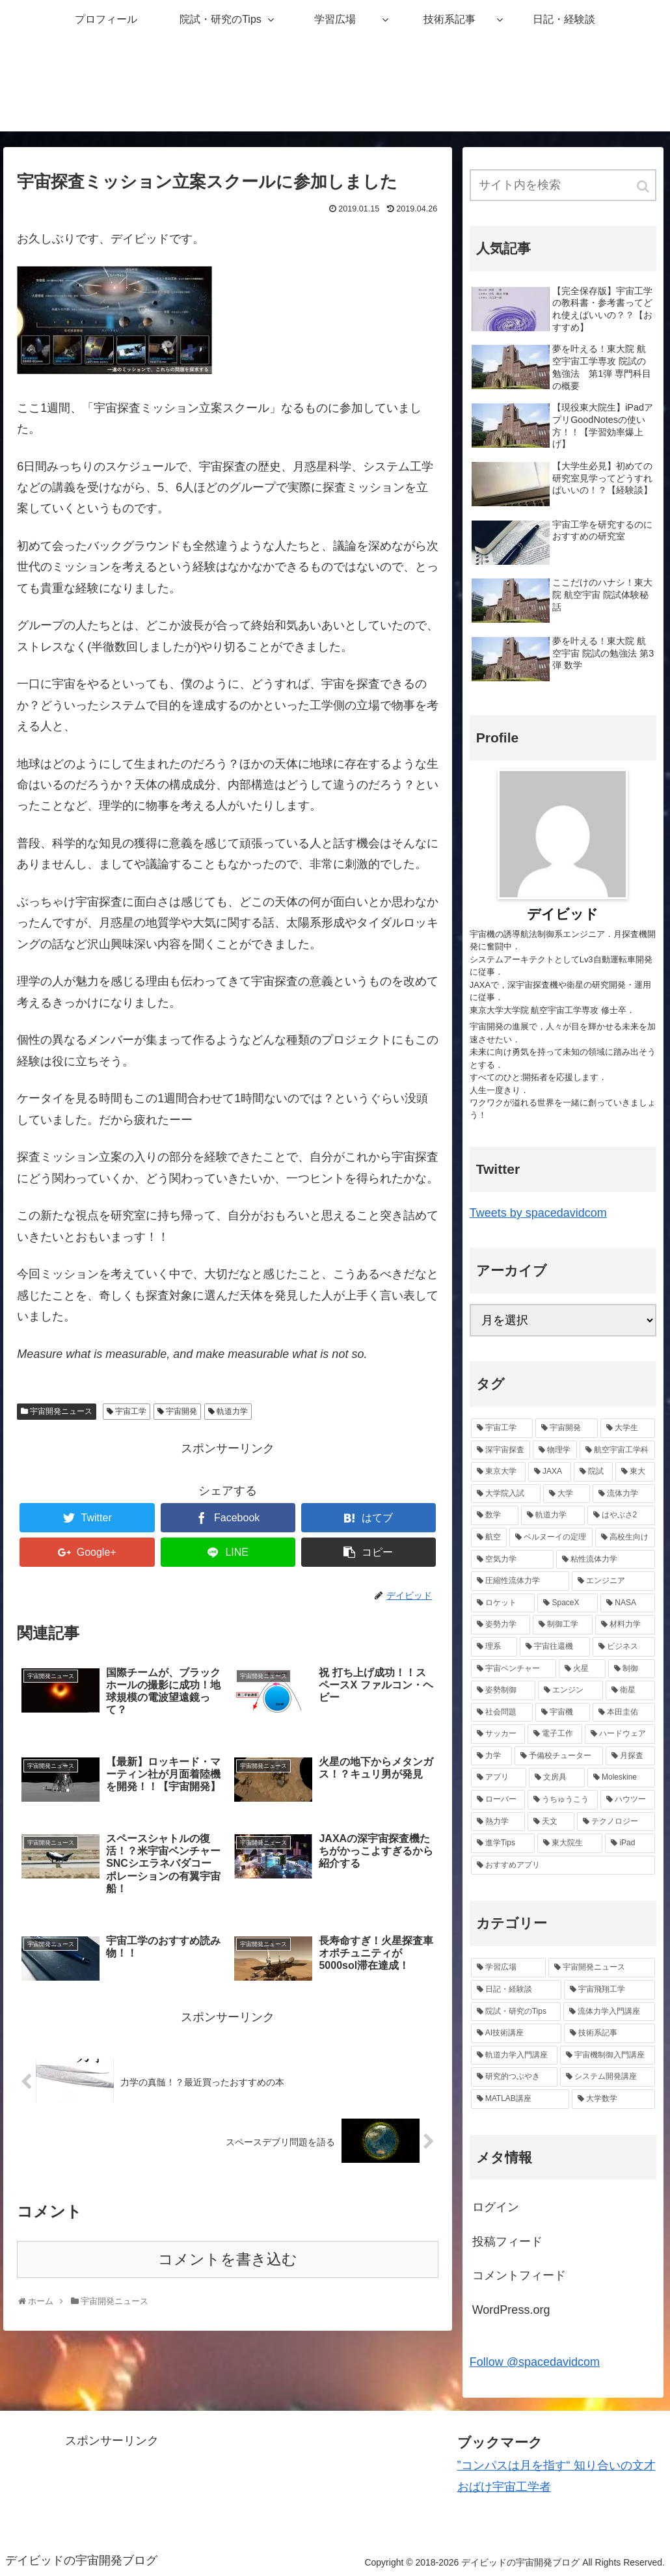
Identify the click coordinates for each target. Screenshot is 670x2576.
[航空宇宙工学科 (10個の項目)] (617, 1450)
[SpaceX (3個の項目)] (567, 1603)
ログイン (495, 2207)
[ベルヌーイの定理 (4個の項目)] (551, 1537)
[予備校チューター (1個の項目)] (559, 1756)
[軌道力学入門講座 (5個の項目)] (514, 2055)
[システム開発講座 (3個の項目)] (607, 2077)
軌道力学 (232, 1411)
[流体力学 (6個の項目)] (624, 1494)
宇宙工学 (130, 1411)
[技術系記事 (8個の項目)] (609, 2033)
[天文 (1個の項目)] (551, 1822)
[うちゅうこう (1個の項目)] (563, 1800)
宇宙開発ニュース (61, 1411)
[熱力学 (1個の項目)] (498, 1822)
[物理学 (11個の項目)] (555, 1450)
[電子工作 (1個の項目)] (555, 1734)
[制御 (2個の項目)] (631, 1669)
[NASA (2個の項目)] (627, 1603)
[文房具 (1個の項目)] (557, 1777)
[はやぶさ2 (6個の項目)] (621, 1515)
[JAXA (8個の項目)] (549, 1472)
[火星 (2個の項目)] (582, 1669)
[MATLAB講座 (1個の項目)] (520, 2099)
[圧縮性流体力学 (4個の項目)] (520, 1581)
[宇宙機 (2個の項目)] (562, 1712)
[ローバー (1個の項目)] (498, 1800)
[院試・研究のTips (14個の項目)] (516, 2012)
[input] (563, 185)
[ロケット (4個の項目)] (503, 1603)
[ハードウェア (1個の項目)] (620, 1734)
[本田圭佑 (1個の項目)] (624, 1712)
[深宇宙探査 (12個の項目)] (501, 1450)
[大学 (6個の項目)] (566, 1494)
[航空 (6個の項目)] (489, 1537)
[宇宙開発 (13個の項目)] (566, 1428)
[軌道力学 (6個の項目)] (552, 1515)
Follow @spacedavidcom (535, 2361)
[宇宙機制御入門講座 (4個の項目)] (607, 2055)
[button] (644, 186)
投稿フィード (507, 2241)
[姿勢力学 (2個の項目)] (501, 1624)
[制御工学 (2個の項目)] (563, 1624)
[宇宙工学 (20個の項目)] (502, 1428)
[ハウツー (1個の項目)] (627, 1800)
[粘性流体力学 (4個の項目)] (605, 1559)
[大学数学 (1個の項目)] (613, 2099)
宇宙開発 (181, 1411)
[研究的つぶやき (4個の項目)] (514, 2077)
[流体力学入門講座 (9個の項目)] (608, 2012)
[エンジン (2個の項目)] (570, 1690)
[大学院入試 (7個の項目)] (506, 1494)
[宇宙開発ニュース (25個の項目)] (601, 1967)
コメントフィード (519, 2275)
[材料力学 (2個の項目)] (625, 1624)
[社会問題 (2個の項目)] (502, 1712)
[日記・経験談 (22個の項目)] (516, 1990)
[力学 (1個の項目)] (492, 1756)
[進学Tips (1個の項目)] (503, 1843)
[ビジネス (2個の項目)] (624, 1647)
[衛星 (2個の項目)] (630, 1690)
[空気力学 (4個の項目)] (512, 1559)
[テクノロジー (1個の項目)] (616, 1822)
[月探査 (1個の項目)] (630, 1756)
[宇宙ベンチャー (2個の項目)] (514, 1669)
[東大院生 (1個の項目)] (569, 1843)
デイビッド (562, 913)
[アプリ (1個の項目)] (499, 1777)
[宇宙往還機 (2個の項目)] (555, 1647)
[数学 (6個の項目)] (494, 1515)
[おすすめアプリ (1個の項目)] (563, 1865)
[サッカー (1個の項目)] (498, 1734)
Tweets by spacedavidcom (538, 1212)
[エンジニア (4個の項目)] (613, 1581)
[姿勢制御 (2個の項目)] (503, 1690)
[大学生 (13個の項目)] (627, 1428)
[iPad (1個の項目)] (629, 1843)
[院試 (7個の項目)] (593, 1472)
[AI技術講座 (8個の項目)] (516, 2033)
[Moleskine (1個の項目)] (621, 1777)
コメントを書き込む (227, 2259)
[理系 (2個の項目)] (494, 1647)
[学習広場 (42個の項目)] (508, 1967)
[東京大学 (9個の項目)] (498, 1472)
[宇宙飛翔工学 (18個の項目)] (609, 1990)
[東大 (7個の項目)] (634, 1472)
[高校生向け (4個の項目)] (625, 1537)
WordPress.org (511, 2309)
